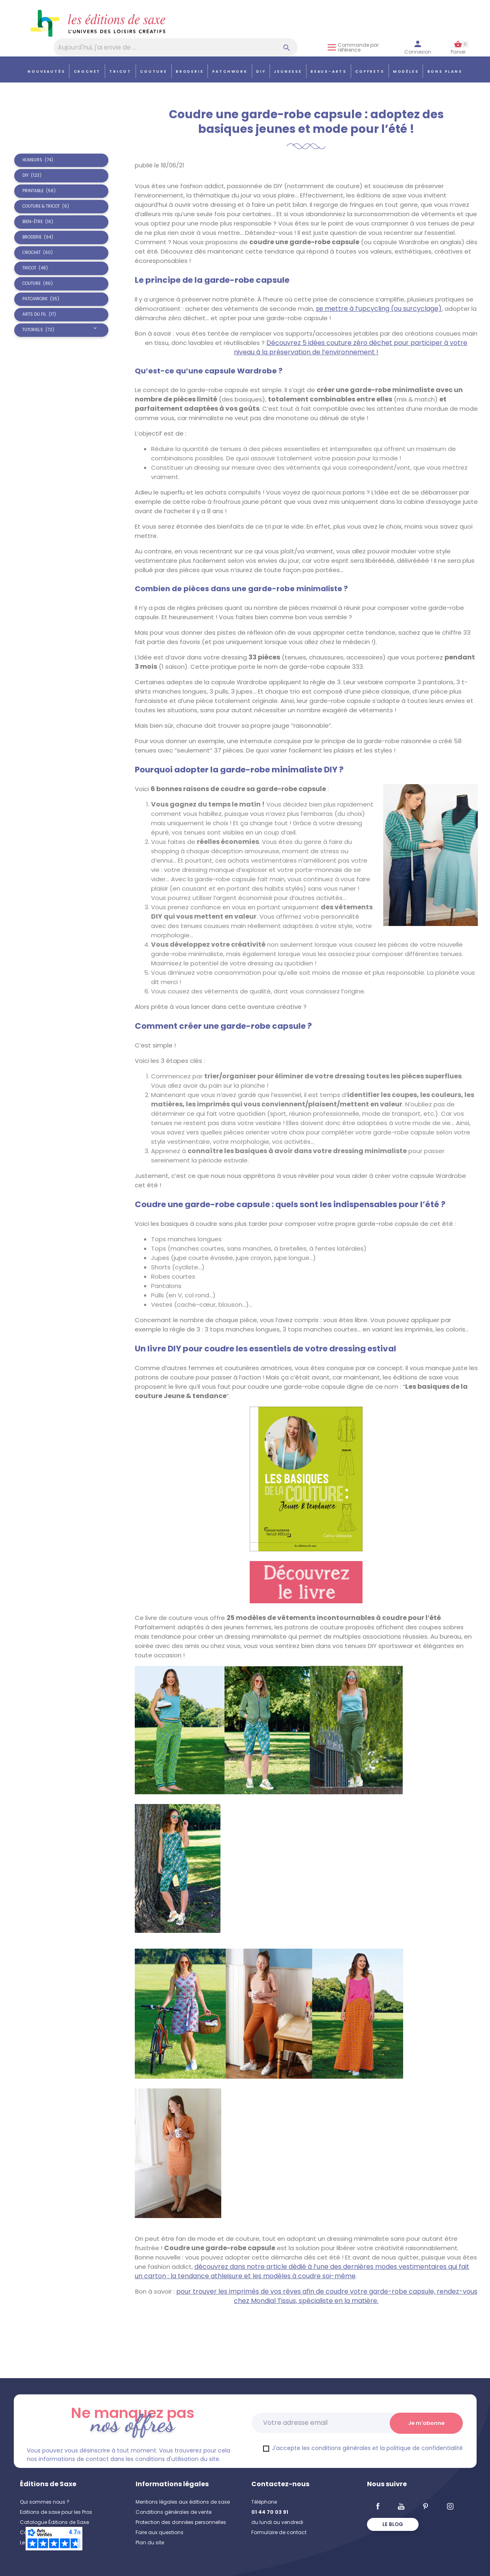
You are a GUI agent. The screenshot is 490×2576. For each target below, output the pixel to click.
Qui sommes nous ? (44, 2501)
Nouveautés (46, 71)
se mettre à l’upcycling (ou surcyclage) (379, 308)
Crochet (87, 71)
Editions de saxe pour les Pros (56, 2512)
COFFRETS (369, 71)
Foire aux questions (159, 2532)
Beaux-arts (329, 71)
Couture (153, 71)
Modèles (406, 71)
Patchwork (230, 71)
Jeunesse (288, 71)
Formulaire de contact (279, 2532)
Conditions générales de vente (174, 2512)
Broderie (189, 71)
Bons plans (444, 71)
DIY (261, 71)
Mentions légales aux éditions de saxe (183, 2501)
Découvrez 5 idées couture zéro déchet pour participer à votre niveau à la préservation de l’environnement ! (350, 347)
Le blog (392, 2524)
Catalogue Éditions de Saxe (54, 2522)
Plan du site (150, 2542)
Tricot (120, 71)
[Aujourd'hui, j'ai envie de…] (176, 47)
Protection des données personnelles (181, 2522)
